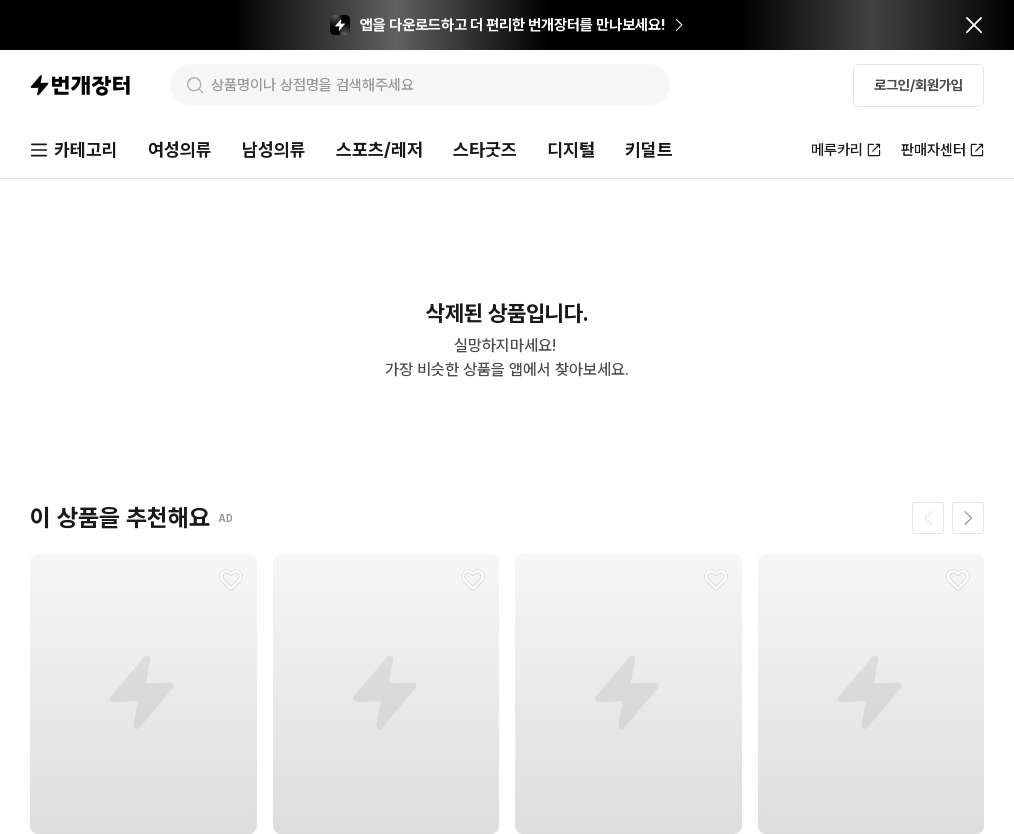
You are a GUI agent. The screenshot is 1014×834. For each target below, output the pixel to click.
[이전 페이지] (928, 518)
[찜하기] (231, 580)
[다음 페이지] (968, 518)
